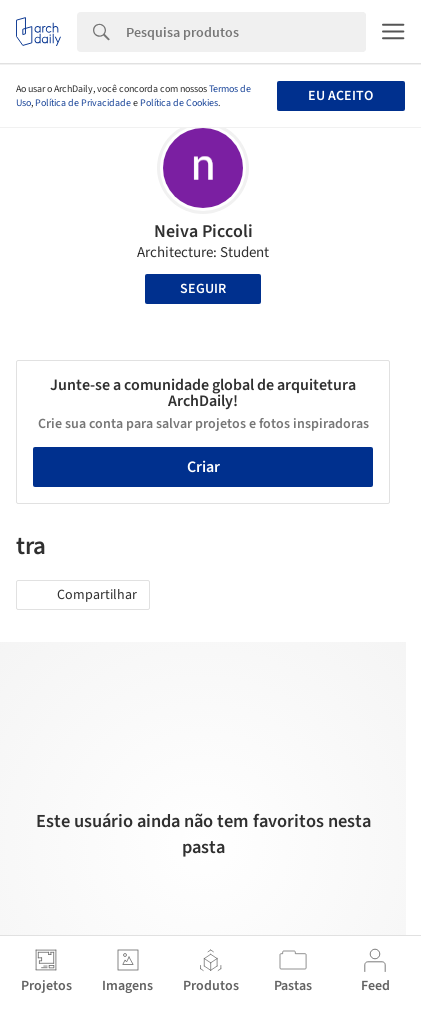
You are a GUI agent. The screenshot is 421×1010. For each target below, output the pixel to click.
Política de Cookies (179, 103)
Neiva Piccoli (203, 231)
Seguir (203, 289)
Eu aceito (340, 96)
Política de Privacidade (83, 103)
